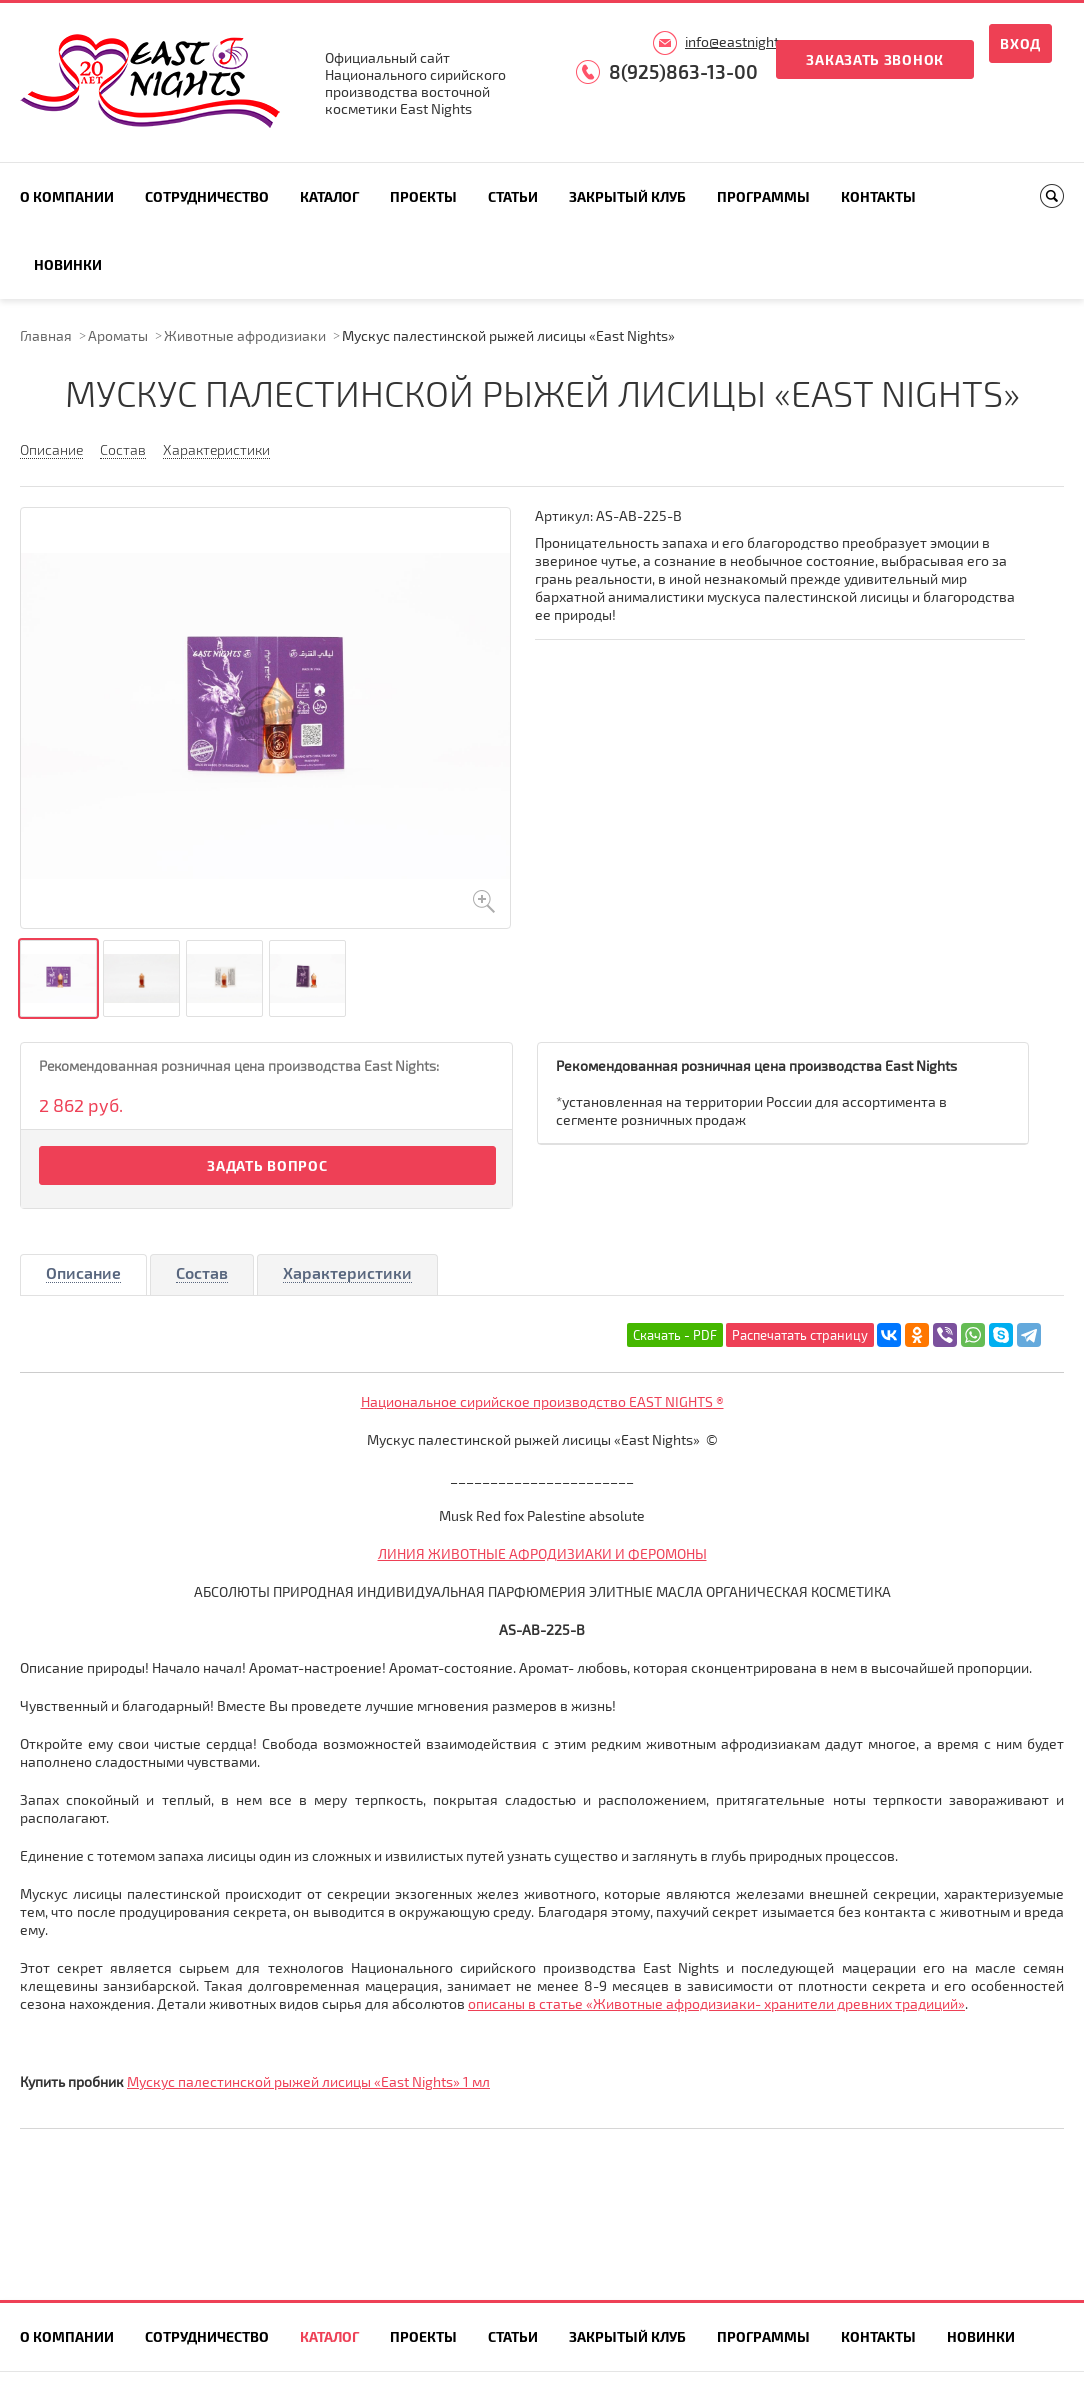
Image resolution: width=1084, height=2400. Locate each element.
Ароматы (118, 335)
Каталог (329, 196)
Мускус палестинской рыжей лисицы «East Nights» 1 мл (308, 2081)
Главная (46, 335)
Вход (1020, 43)
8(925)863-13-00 (683, 71)
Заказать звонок (875, 59)
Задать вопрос (267, 1165)
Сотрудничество (207, 196)
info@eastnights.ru (744, 41)
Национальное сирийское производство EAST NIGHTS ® (542, 1401)
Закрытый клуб (627, 196)
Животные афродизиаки (245, 335)
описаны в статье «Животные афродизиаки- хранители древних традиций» (716, 2003)
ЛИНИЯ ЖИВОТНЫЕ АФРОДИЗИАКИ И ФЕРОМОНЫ (542, 1553)
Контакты (878, 196)
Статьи (513, 196)
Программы (763, 196)
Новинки (68, 264)
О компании (67, 196)
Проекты (423, 196)
